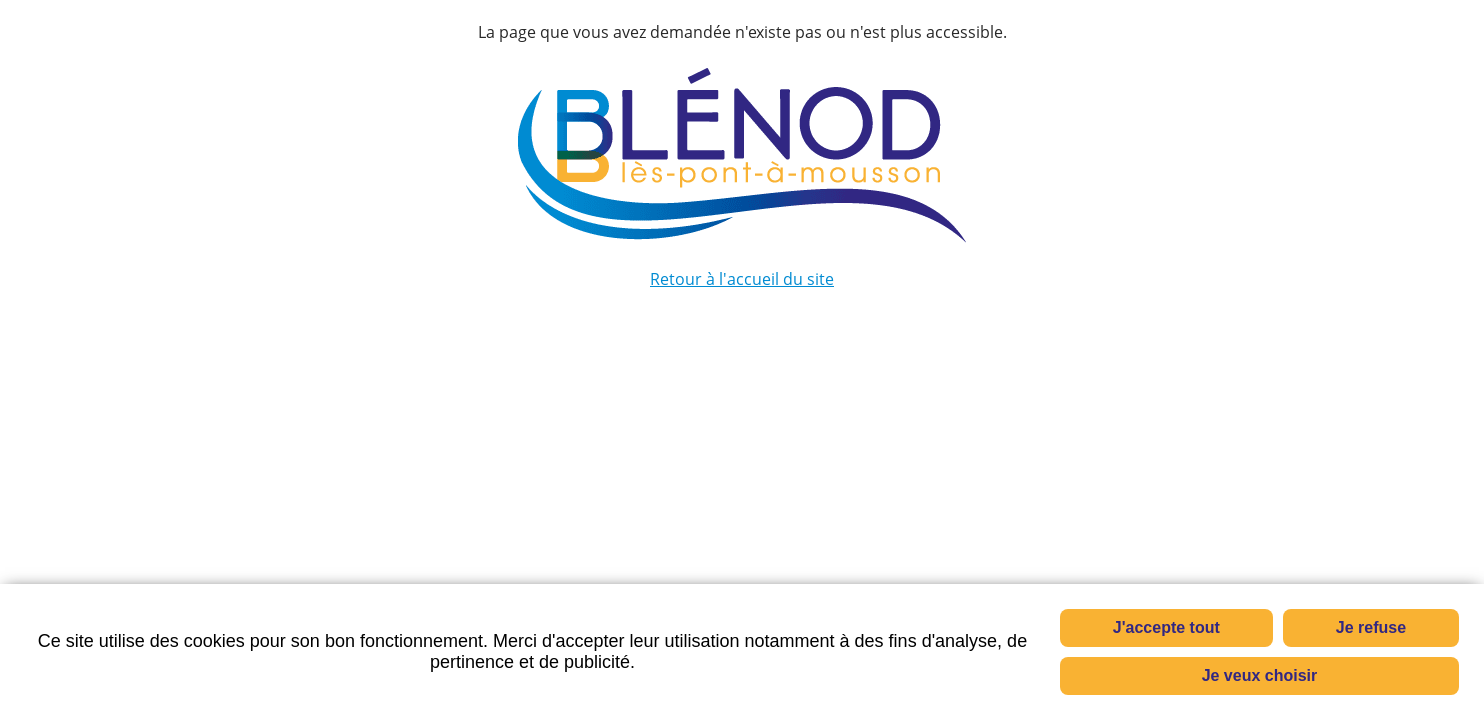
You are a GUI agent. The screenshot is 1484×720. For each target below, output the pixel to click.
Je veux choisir (1260, 675)
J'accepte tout (1166, 627)
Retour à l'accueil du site (742, 279)
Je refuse (1371, 627)
